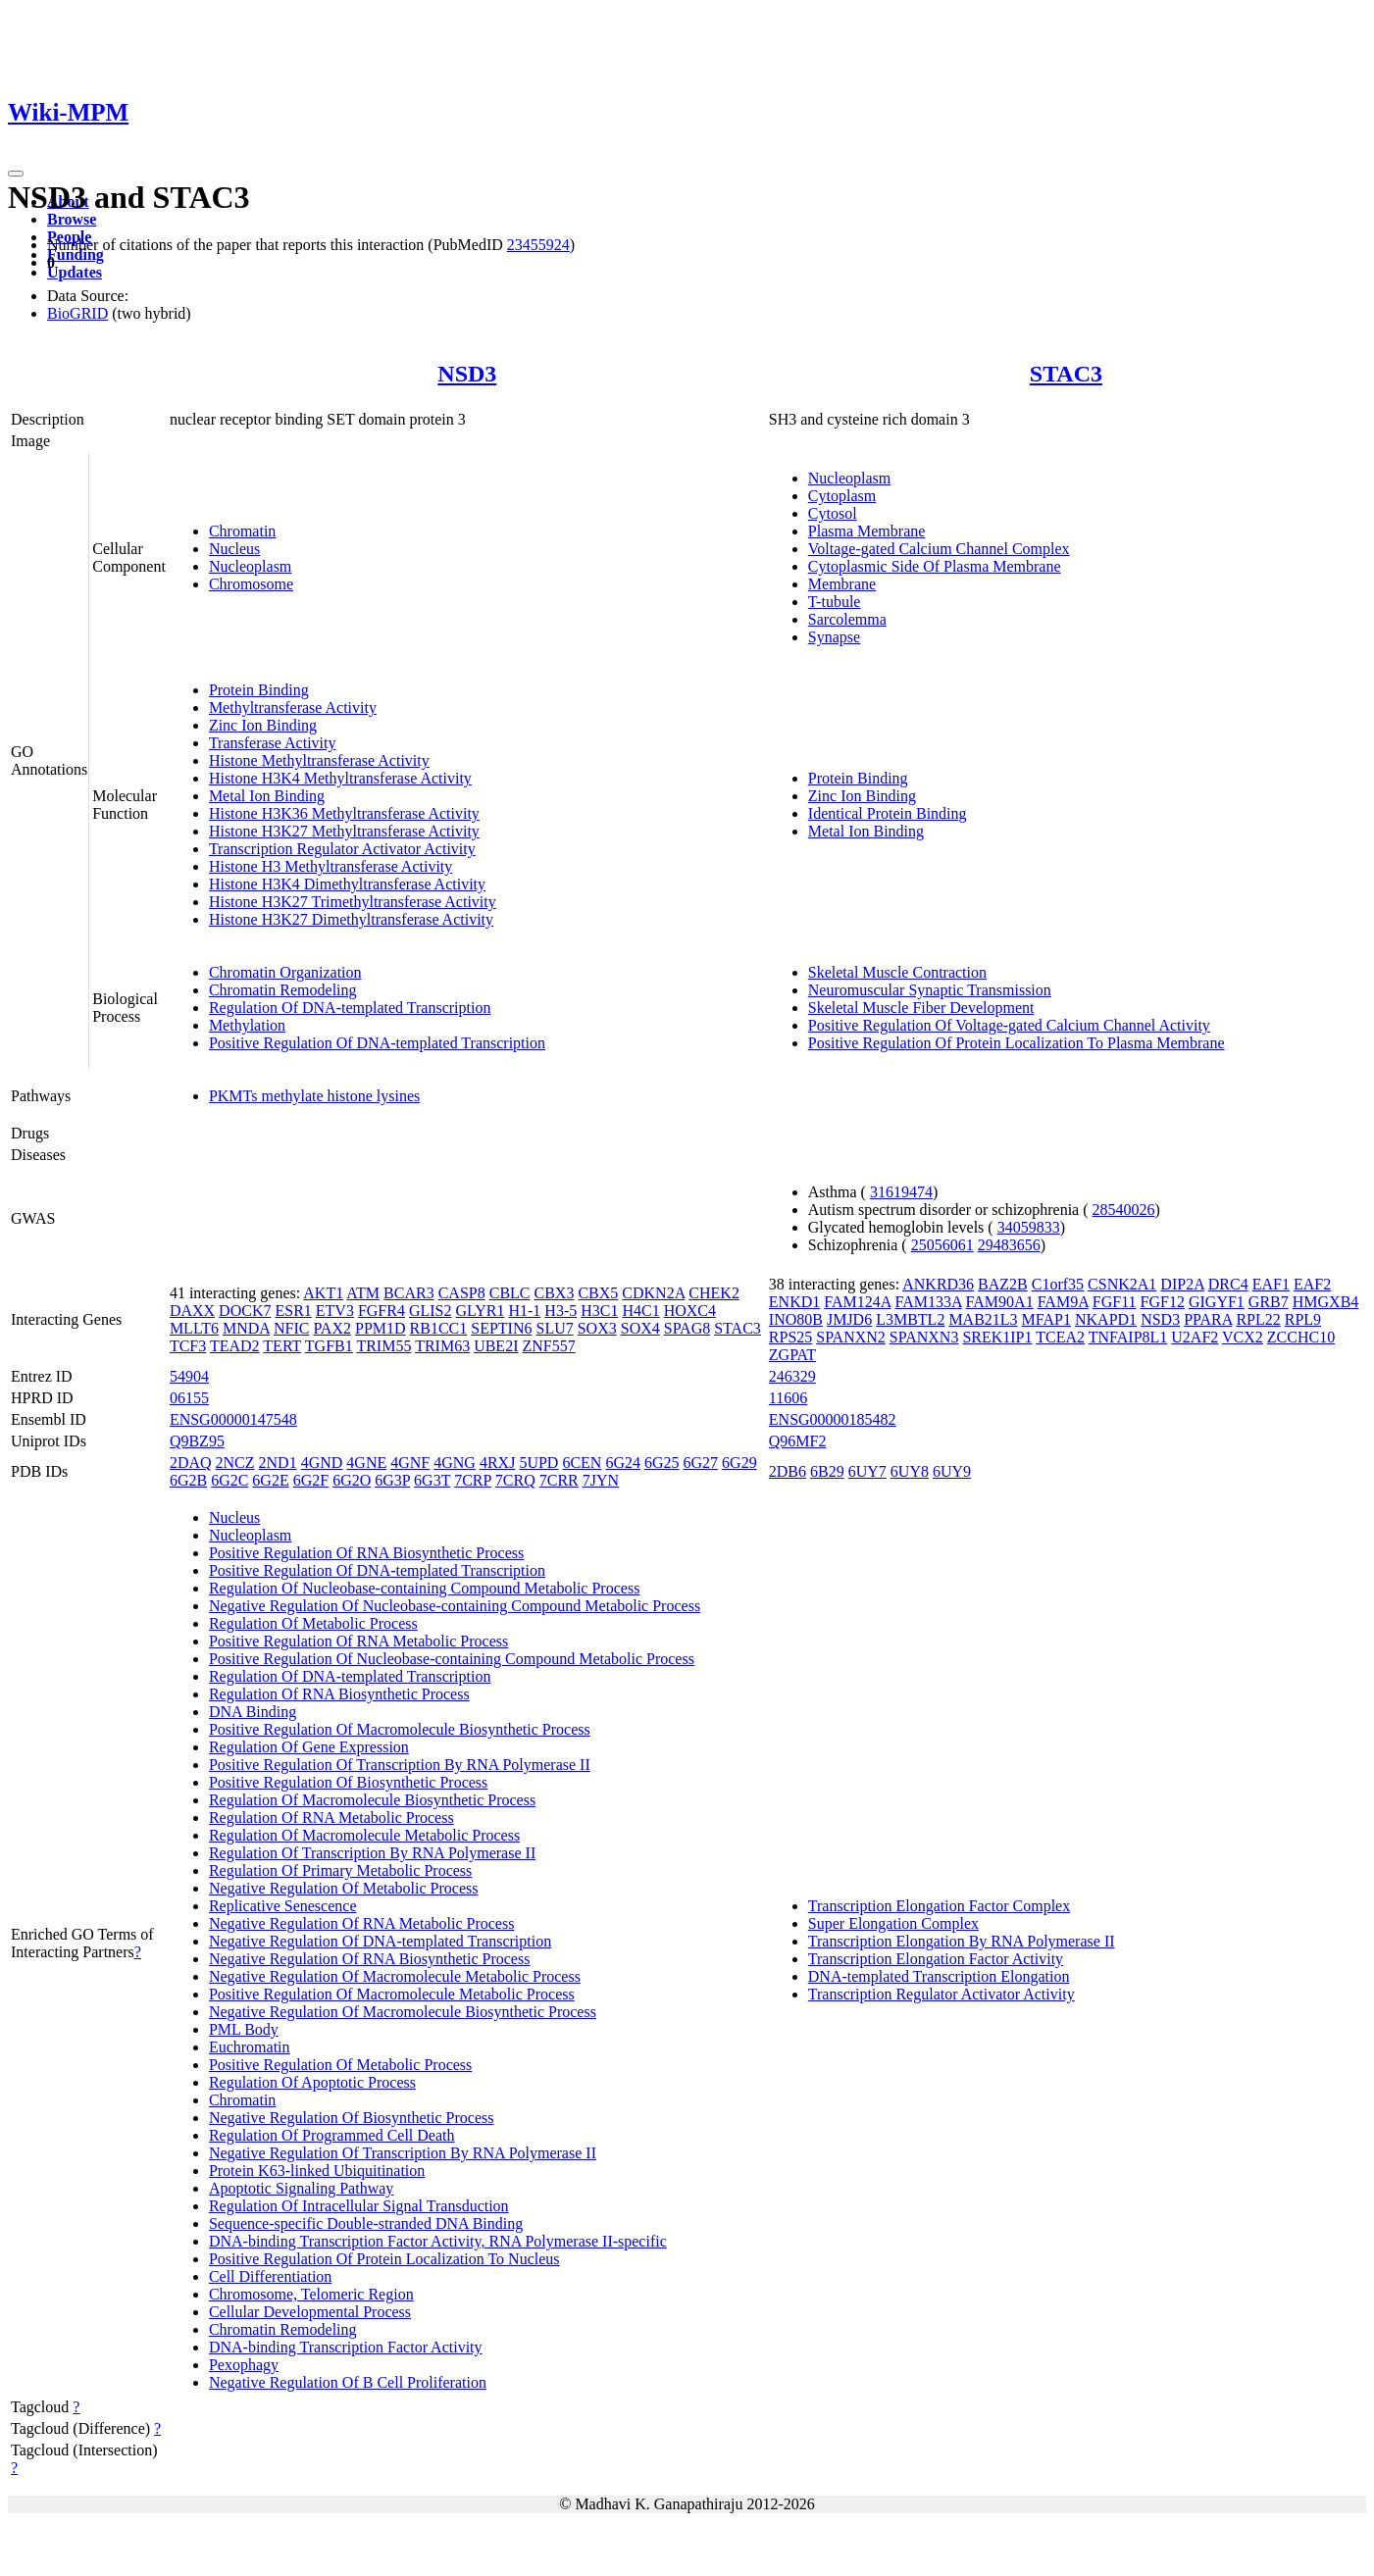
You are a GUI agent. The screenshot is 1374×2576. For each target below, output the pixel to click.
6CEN (581, 1462)
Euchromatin (249, 2047)
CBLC (510, 1293)
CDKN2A (653, 1293)
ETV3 (335, 1310)
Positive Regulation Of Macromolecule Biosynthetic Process (399, 1729)
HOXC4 (690, 1310)
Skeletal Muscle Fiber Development (921, 1007)
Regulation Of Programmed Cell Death (332, 2135)
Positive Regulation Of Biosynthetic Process (348, 1782)
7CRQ (515, 1480)
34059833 (1028, 1227)
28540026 (1124, 1209)
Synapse (834, 637)
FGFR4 (381, 1310)
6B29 (827, 1471)
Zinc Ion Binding (263, 725)
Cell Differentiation (270, 2276)
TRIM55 (383, 1346)
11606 (788, 1397)
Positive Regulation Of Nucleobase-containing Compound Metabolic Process (451, 1658)
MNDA (246, 1328)
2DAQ (191, 1462)
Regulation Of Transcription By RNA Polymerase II (372, 1852)
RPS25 (790, 1337)
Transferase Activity (272, 742)
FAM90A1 (1000, 1301)
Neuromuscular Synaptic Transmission (929, 990)
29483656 (1009, 1245)
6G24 (622, 1462)
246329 (792, 1376)
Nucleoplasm (250, 566)
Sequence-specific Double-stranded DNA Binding (366, 2223)
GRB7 (1268, 1301)
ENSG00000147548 (233, 1419)
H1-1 (524, 1310)
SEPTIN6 (501, 1328)
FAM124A (857, 1301)
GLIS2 (430, 1310)
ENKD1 (794, 1301)
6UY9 (952, 1471)
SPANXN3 (924, 1337)
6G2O (351, 1480)
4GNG (454, 1462)
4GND (322, 1462)
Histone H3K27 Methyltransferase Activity (344, 831)
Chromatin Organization (285, 972)
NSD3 (466, 373)
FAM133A (927, 1301)
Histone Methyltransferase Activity (319, 760)
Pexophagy (244, 2364)
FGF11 (1115, 1301)
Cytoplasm (842, 495)
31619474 (901, 1192)
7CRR (559, 1480)
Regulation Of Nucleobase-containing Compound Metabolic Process (424, 1588)
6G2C (229, 1480)
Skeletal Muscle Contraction (897, 972)
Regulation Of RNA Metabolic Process (331, 1817)
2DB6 (787, 1471)
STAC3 (1066, 373)
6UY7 (867, 1471)
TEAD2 (235, 1346)
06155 (189, 1397)
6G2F (311, 1480)
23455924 (538, 244)
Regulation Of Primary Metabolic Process (340, 1870)
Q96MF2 (798, 1441)
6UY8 (910, 1471)
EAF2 (1312, 1284)
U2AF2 (1194, 1337)
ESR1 (293, 1310)
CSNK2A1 (1122, 1284)
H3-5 (560, 1310)
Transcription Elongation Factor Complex (939, 1905)
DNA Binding (252, 1711)
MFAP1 (1046, 1319)
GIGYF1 (1217, 1301)
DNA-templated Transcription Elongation (939, 1976)
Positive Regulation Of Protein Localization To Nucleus (384, 2258)
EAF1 (1271, 1284)
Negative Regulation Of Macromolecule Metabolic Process (395, 1976)
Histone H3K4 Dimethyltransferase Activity (347, 884)
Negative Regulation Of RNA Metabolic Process (362, 1923)
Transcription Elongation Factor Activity (935, 1958)
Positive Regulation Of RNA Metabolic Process (358, 1641)
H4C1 (640, 1310)
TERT (282, 1346)
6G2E (270, 1480)
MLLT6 (194, 1328)
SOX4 (640, 1328)
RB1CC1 (439, 1328)
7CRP (472, 1480)
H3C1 (599, 1310)
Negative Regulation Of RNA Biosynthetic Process (370, 1958)
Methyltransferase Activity (293, 707)
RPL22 (1258, 1319)
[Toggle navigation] (16, 174)
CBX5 (598, 1293)
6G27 (701, 1462)
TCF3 (188, 1346)
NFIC (291, 1328)
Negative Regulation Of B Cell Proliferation (347, 2382)
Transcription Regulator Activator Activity (342, 848)
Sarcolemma (847, 619)
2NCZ (235, 1462)
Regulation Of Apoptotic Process (312, 2082)
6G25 (662, 1462)
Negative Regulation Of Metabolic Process (344, 1888)
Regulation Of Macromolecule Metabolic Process (364, 1835)
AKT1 (323, 1293)
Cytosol (832, 513)
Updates (74, 272)
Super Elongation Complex (893, 1923)
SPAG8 (687, 1328)
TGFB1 (329, 1346)
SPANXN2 (851, 1337)
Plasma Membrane (867, 531)
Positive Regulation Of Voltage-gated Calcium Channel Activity (1009, 1025)
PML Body (244, 2029)
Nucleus (234, 548)
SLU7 (554, 1328)
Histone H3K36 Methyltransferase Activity (344, 813)
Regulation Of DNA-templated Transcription (350, 1007)
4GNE (366, 1462)
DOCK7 (245, 1310)
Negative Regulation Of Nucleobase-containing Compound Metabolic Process (454, 1605)
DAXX (192, 1310)
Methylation (247, 1025)
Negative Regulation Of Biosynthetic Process (351, 2117)
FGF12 (1163, 1301)
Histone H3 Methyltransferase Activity (330, 866)
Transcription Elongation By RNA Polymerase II (961, 1941)
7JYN (601, 1480)
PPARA (1208, 1319)
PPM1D (380, 1328)
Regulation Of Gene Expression (309, 1747)
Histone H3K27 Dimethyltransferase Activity (351, 919)
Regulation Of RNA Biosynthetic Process (339, 1694)
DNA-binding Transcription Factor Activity (346, 2347)
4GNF (410, 1462)
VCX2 (1242, 1337)
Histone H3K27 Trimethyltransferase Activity (352, 901)
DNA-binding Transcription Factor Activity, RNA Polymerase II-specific (438, 2241)
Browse (71, 219)
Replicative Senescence (283, 1905)
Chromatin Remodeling (283, 990)
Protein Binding (259, 690)
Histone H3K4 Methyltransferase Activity (340, 778)
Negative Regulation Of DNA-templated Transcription (380, 1941)
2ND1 (278, 1462)
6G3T (432, 1480)
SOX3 (597, 1328)
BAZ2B (1003, 1284)
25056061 (942, 1245)
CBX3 (554, 1293)
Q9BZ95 (197, 1441)
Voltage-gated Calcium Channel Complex (939, 548)
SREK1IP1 (997, 1337)
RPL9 (1303, 1319)
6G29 (739, 1462)
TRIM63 (442, 1346)
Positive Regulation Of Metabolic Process (340, 2064)
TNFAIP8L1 (1128, 1337)
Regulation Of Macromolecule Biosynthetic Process (372, 1800)
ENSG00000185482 (832, 1419)
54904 (189, 1376)
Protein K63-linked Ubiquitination (317, 2170)
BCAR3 (408, 1293)
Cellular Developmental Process (310, 2311)
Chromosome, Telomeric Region (311, 2294)
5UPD (538, 1462)
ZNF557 (548, 1346)
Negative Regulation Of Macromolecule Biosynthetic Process (402, 2011)
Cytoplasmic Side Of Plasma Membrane (934, 566)
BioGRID (77, 313)
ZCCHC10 (1301, 1337)
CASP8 (461, 1293)
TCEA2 (1060, 1337)
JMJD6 (849, 1319)
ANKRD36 (938, 1284)
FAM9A (1063, 1301)
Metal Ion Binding (267, 795)
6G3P (392, 1480)
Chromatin (242, 531)
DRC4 (1228, 1284)
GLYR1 (480, 1310)
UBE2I (496, 1346)
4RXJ (497, 1462)
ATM (363, 1293)
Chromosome (251, 584)
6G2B (188, 1480)
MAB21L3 (982, 1319)
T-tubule (834, 601)
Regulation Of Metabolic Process (313, 1623)
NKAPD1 (1106, 1319)
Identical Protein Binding (887, 813)
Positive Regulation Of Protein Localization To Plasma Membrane (1016, 1043)
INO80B (796, 1319)
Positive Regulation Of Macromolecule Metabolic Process (392, 1994)
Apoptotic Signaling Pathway (301, 2188)
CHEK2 (713, 1293)
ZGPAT (792, 1354)
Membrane (842, 584)
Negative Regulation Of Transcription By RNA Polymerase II (402, 2153)
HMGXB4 (1326, 1301)
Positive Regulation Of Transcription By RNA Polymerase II (399, 1764)
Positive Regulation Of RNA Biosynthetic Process (366, 1552)
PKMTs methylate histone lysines (314, 1095)
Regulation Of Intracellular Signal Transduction (359, 2205)
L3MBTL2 (910, 1319)
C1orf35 (1058, 1284)
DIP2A (1181, 1284)
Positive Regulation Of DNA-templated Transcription (377, 1043)
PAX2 (332, 1328)
